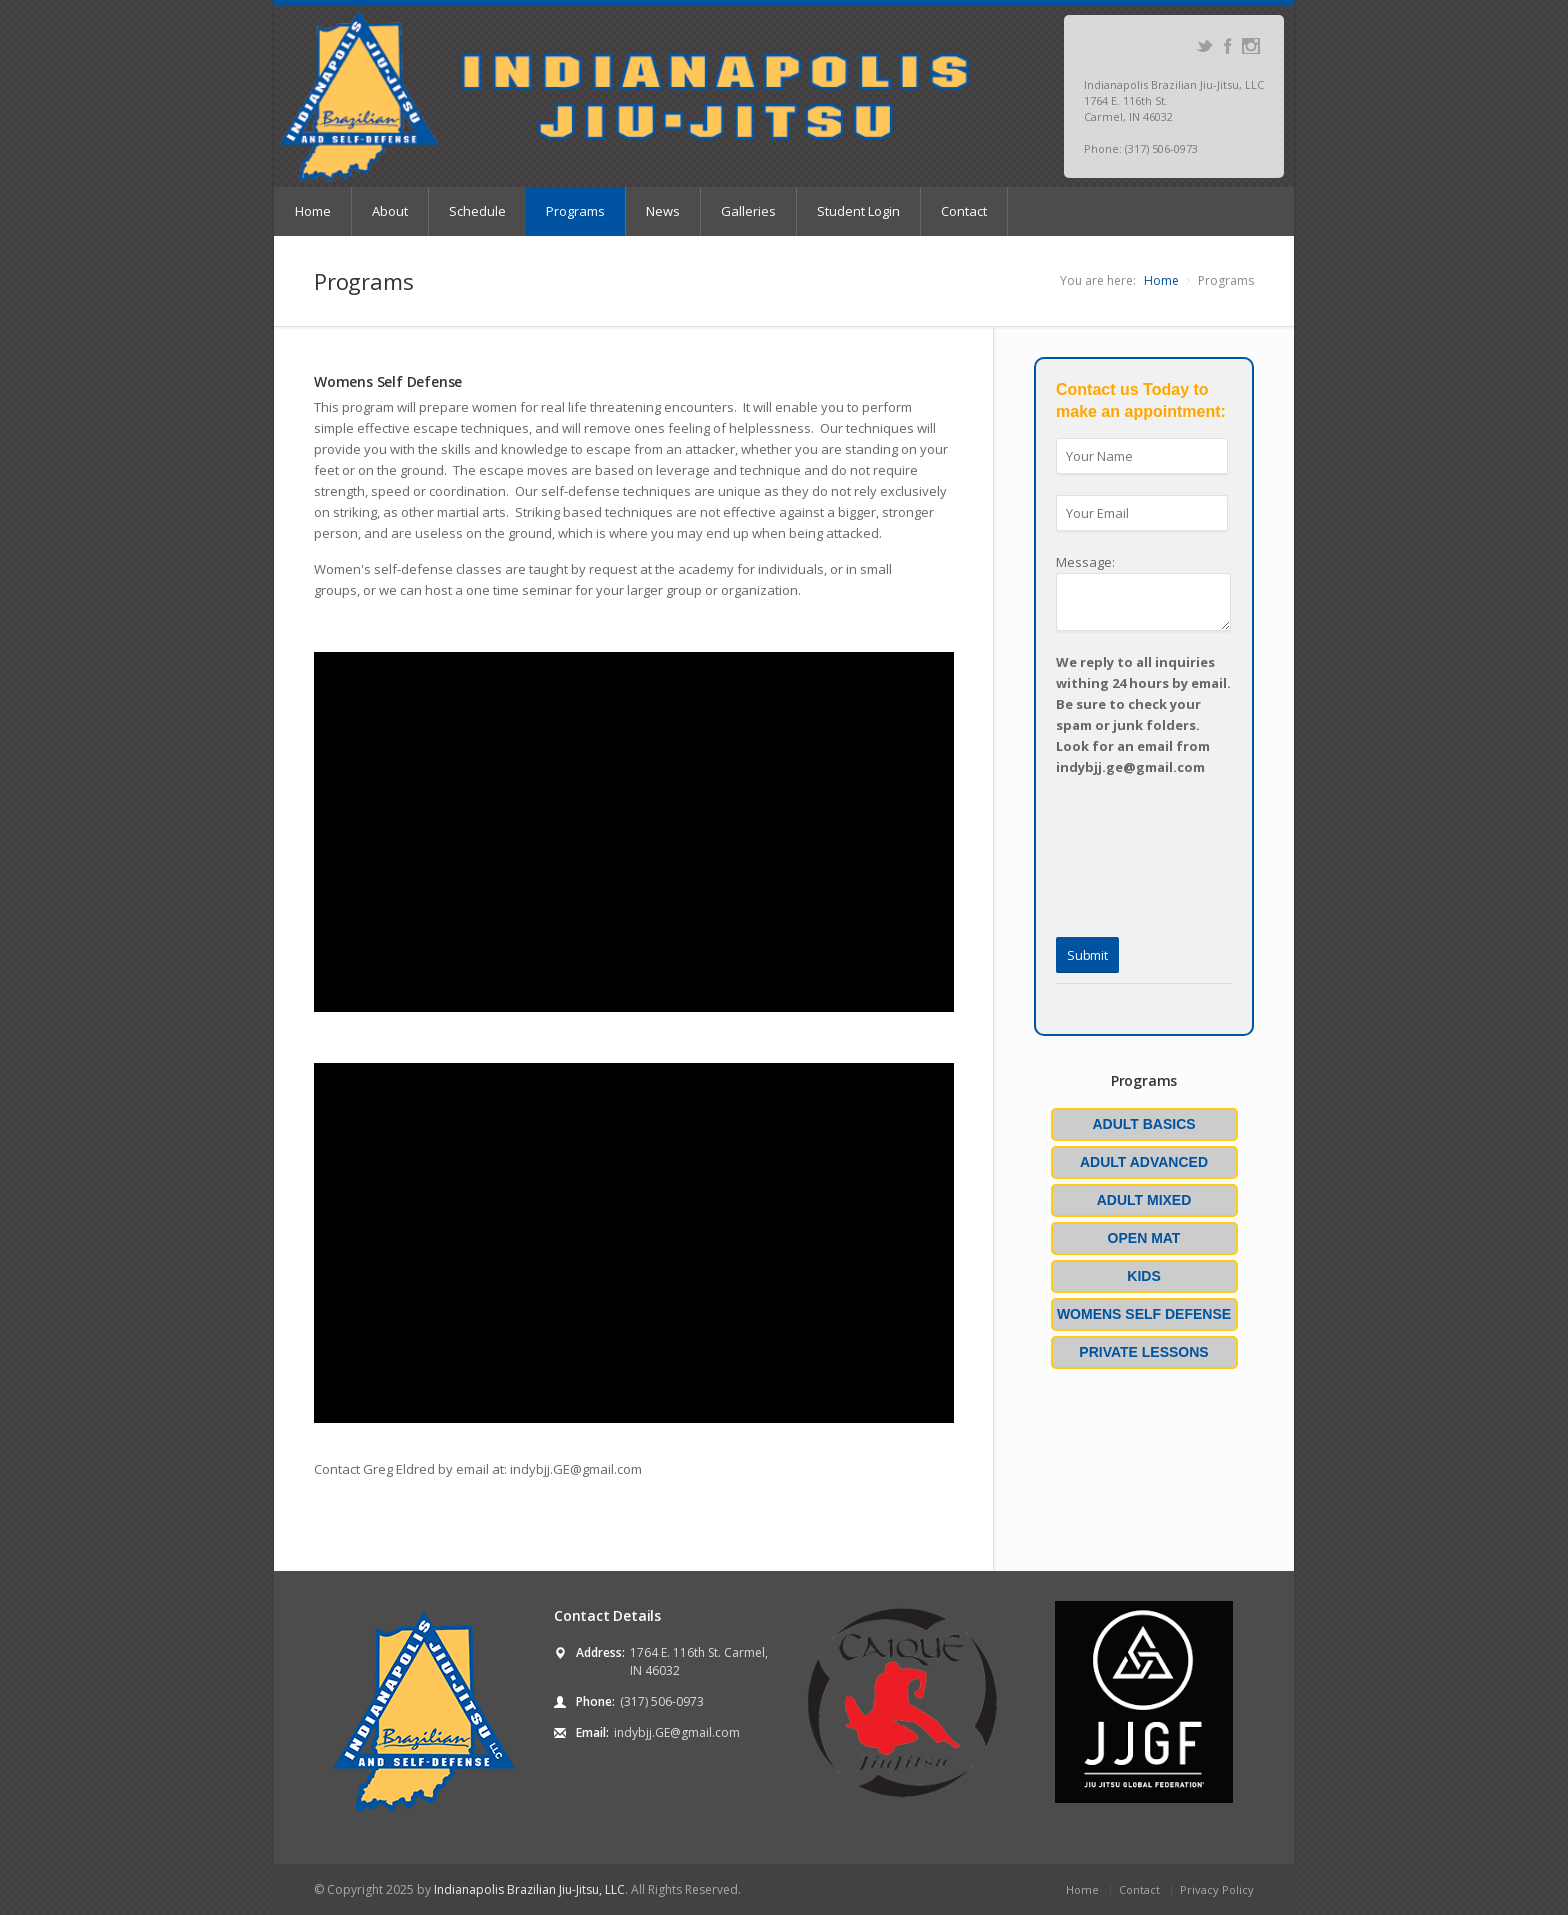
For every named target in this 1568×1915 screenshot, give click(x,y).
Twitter (1204, 46)
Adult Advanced (1144, 1162)
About (390, 211)
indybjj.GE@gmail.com (677, 1732)
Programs (575, 211)
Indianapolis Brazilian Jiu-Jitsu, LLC (529, 1889)
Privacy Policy (1217, 1889)
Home (313, 211)
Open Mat (1144, 1238)
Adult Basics (1143, 1124)
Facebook (1227, 46)
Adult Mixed (1144, 1200)
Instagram (1250, 46)
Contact (964, 211)
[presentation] (1105, 836)
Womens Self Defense (1144, 1314)
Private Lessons (1143, 1352)
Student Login (858, 211)
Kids (1143, 1276)
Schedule (477, 211)
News (663, 211)
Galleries (748, 211)
